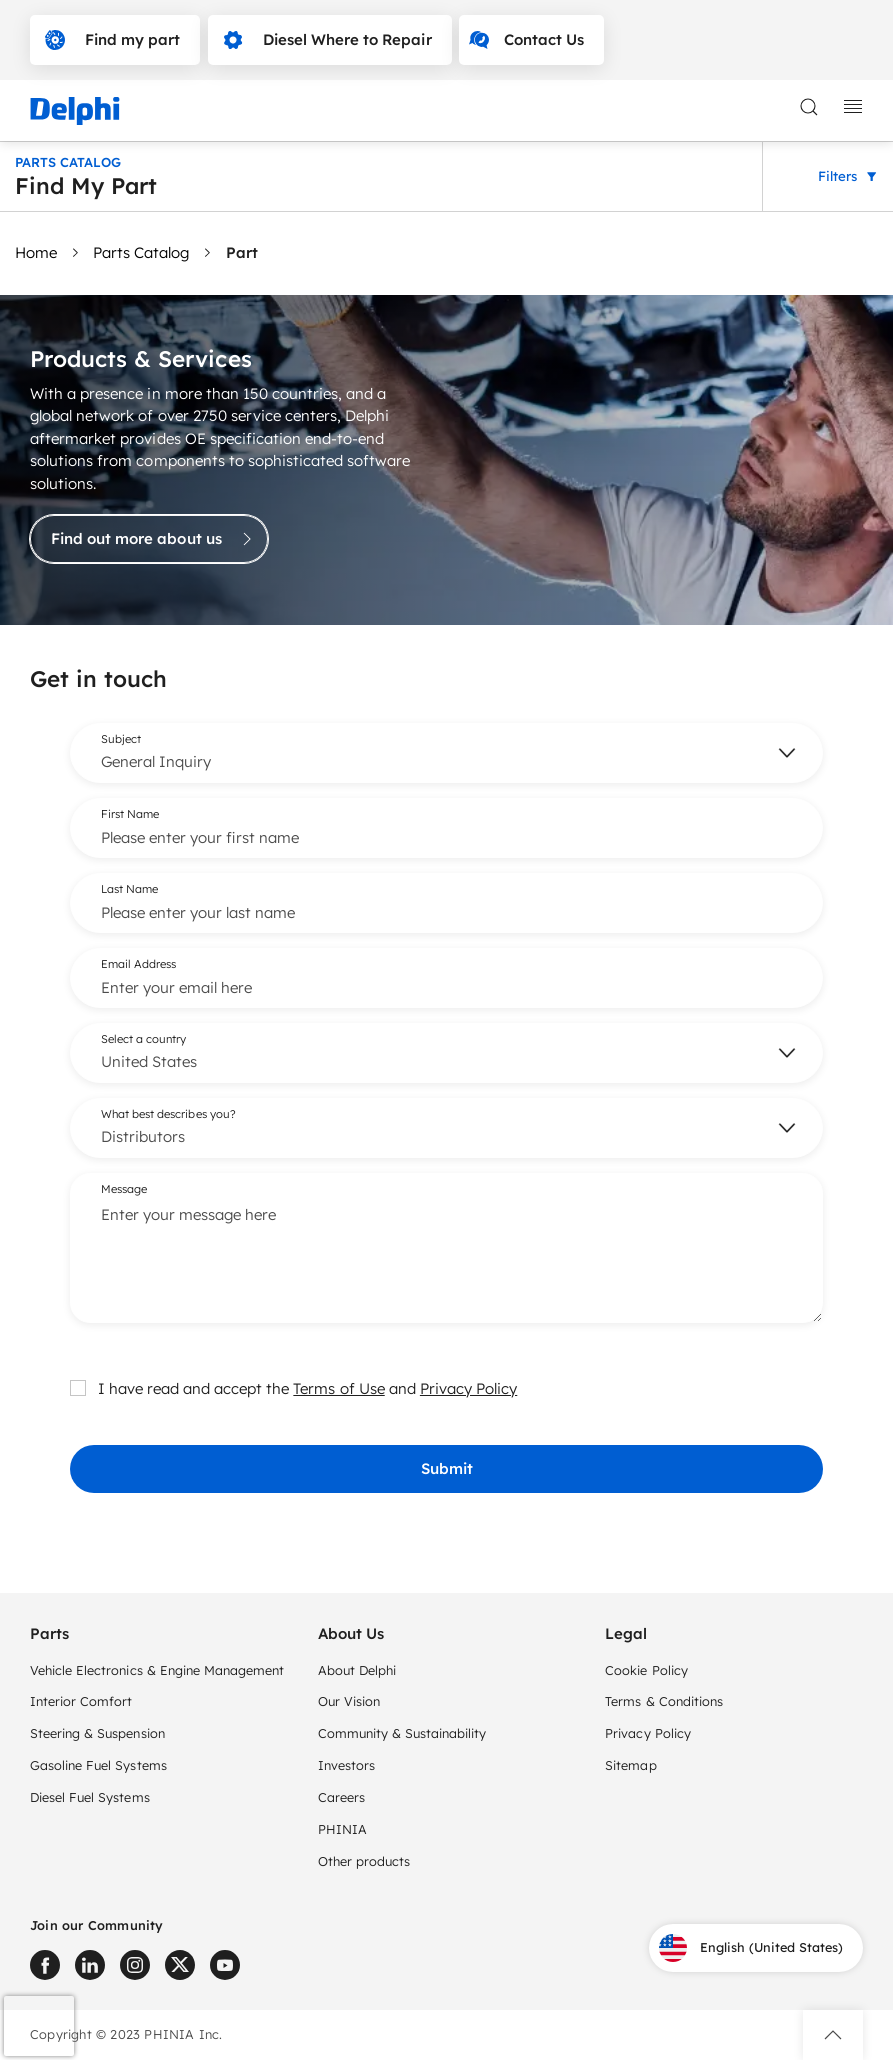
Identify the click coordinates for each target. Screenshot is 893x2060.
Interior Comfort (81, 1701)
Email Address (138, 963)
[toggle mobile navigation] (853, 107)
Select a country (143, 1038)
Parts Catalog (141, 252)
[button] (833, 2035)
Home (36, 252)
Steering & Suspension (97, 1733)
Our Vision (349, 1701)
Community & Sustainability (402, 1733)
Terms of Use (338, 1387)
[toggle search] (809, 107)
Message (124, 1188)
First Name (130, 813)
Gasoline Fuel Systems (98, 1765)
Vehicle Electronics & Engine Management (157, 1670)
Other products (364, 1861)
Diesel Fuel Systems (90, 1797)
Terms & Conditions (664, 1701)
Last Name (129, 888)
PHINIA (342, 1829)
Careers (341, 1797)
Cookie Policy (646, 1670)
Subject (121, 738)
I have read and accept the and (293, 1387)
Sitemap (630, 1765)
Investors (346, 1765)
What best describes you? (168, 1113)
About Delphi (357, 1670)
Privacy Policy (468, 1387)
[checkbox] (78, 1387)
